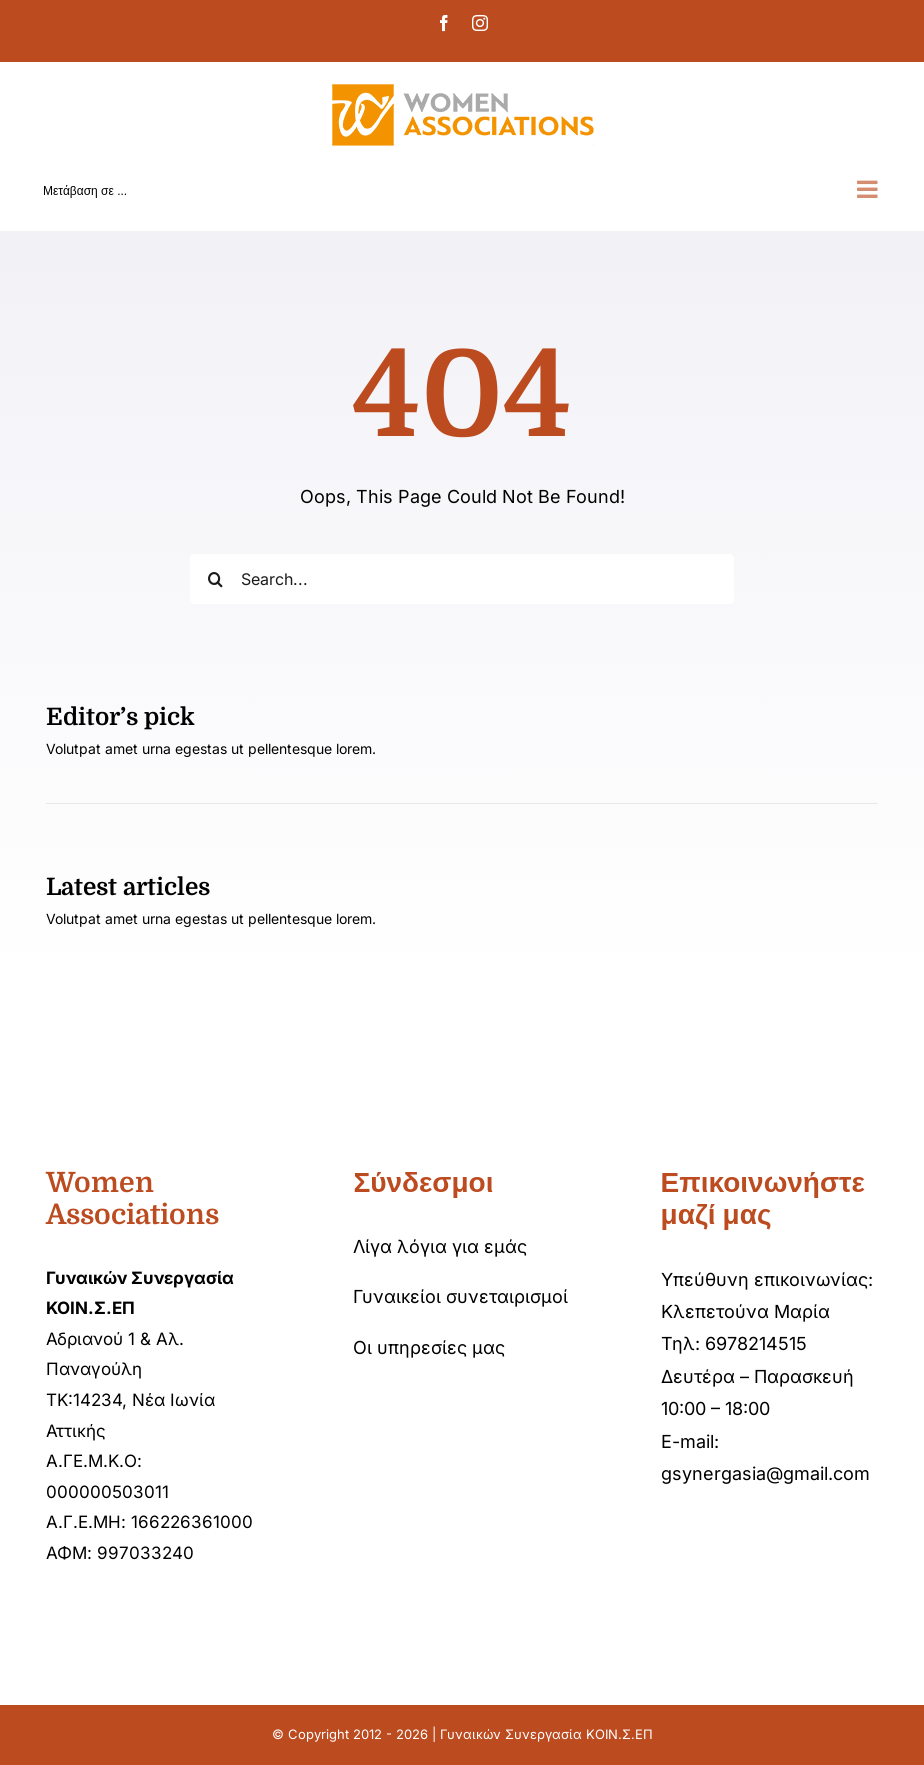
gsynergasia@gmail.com (765, 1473)
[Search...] (461, 579)
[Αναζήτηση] (215, 579)
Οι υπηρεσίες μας (429, 1347)
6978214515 (756, 1343)
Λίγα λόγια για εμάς (440, 1246)
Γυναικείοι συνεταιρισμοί (460, 1296)
